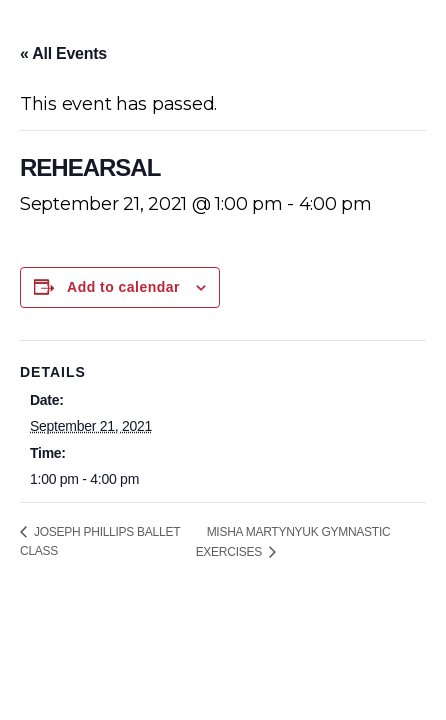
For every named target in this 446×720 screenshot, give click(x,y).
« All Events (63, 53)
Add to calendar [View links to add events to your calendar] (123, 287)
